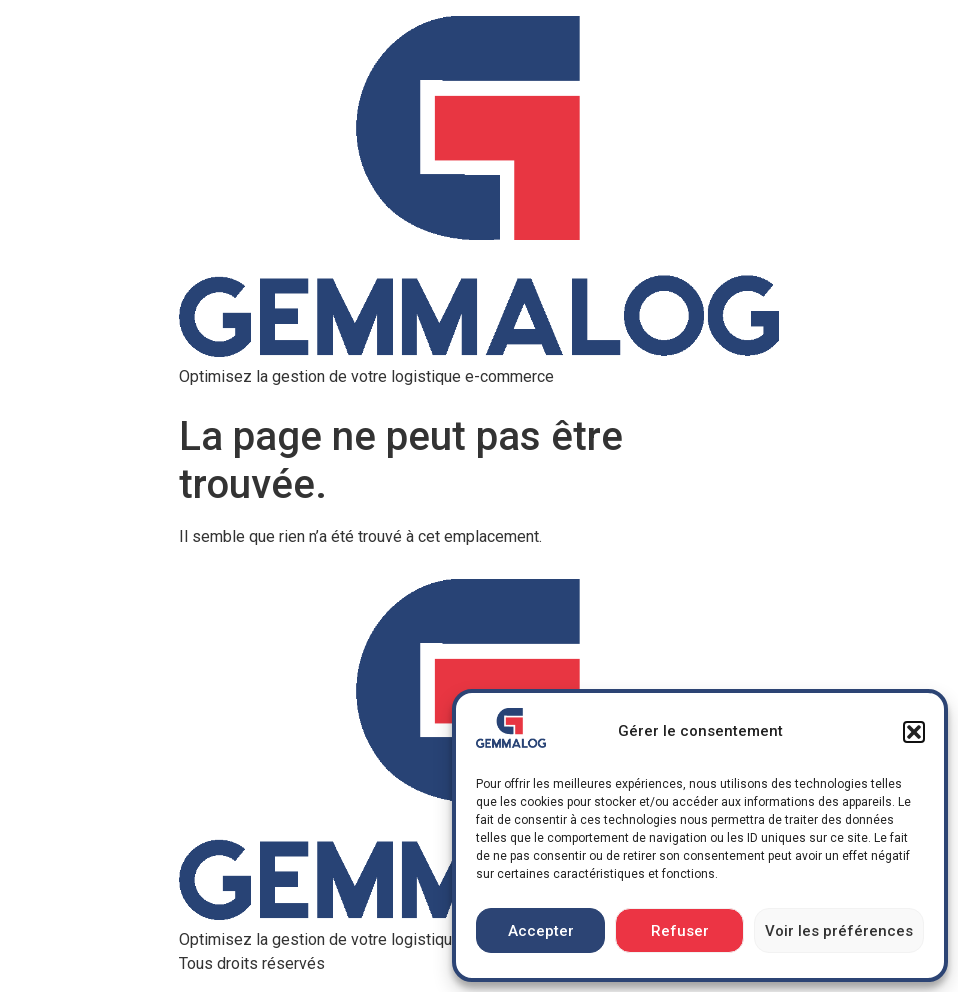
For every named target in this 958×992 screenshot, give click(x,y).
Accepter (541, 931)
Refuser (680, 931)
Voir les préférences (839, 931)
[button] (914, 732)
